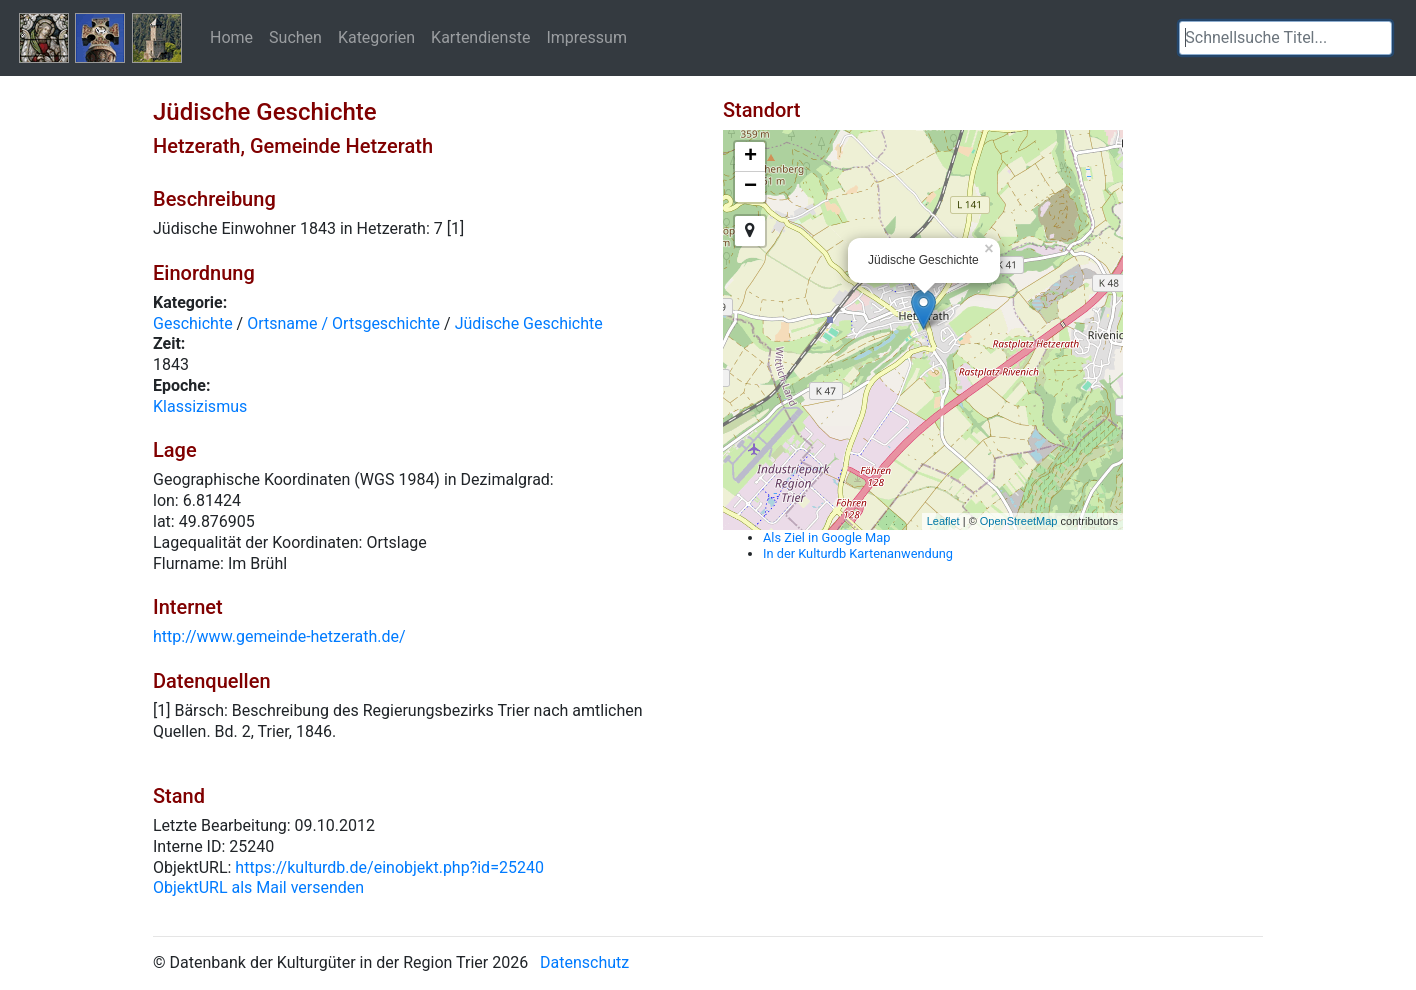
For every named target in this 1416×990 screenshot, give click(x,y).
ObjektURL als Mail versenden (258, 887)
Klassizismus (200, 406)
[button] (1377, 38)
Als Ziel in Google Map (826, 537)
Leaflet (943, 521)
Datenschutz (584, 962)
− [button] (750, 187)
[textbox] (1285, 38)
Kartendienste (480, 37)
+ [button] (750, 157)
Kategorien (376, 37)
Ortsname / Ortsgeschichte (343, 323)
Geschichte (193, 323)
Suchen (295, 37)
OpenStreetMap (1019, 521)
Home (231, 37)
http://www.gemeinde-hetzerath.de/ (279, 636)
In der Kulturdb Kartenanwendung (858, 553)
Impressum (586, 37)
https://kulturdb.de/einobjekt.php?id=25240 (389, 867)
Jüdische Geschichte (529, 323)
